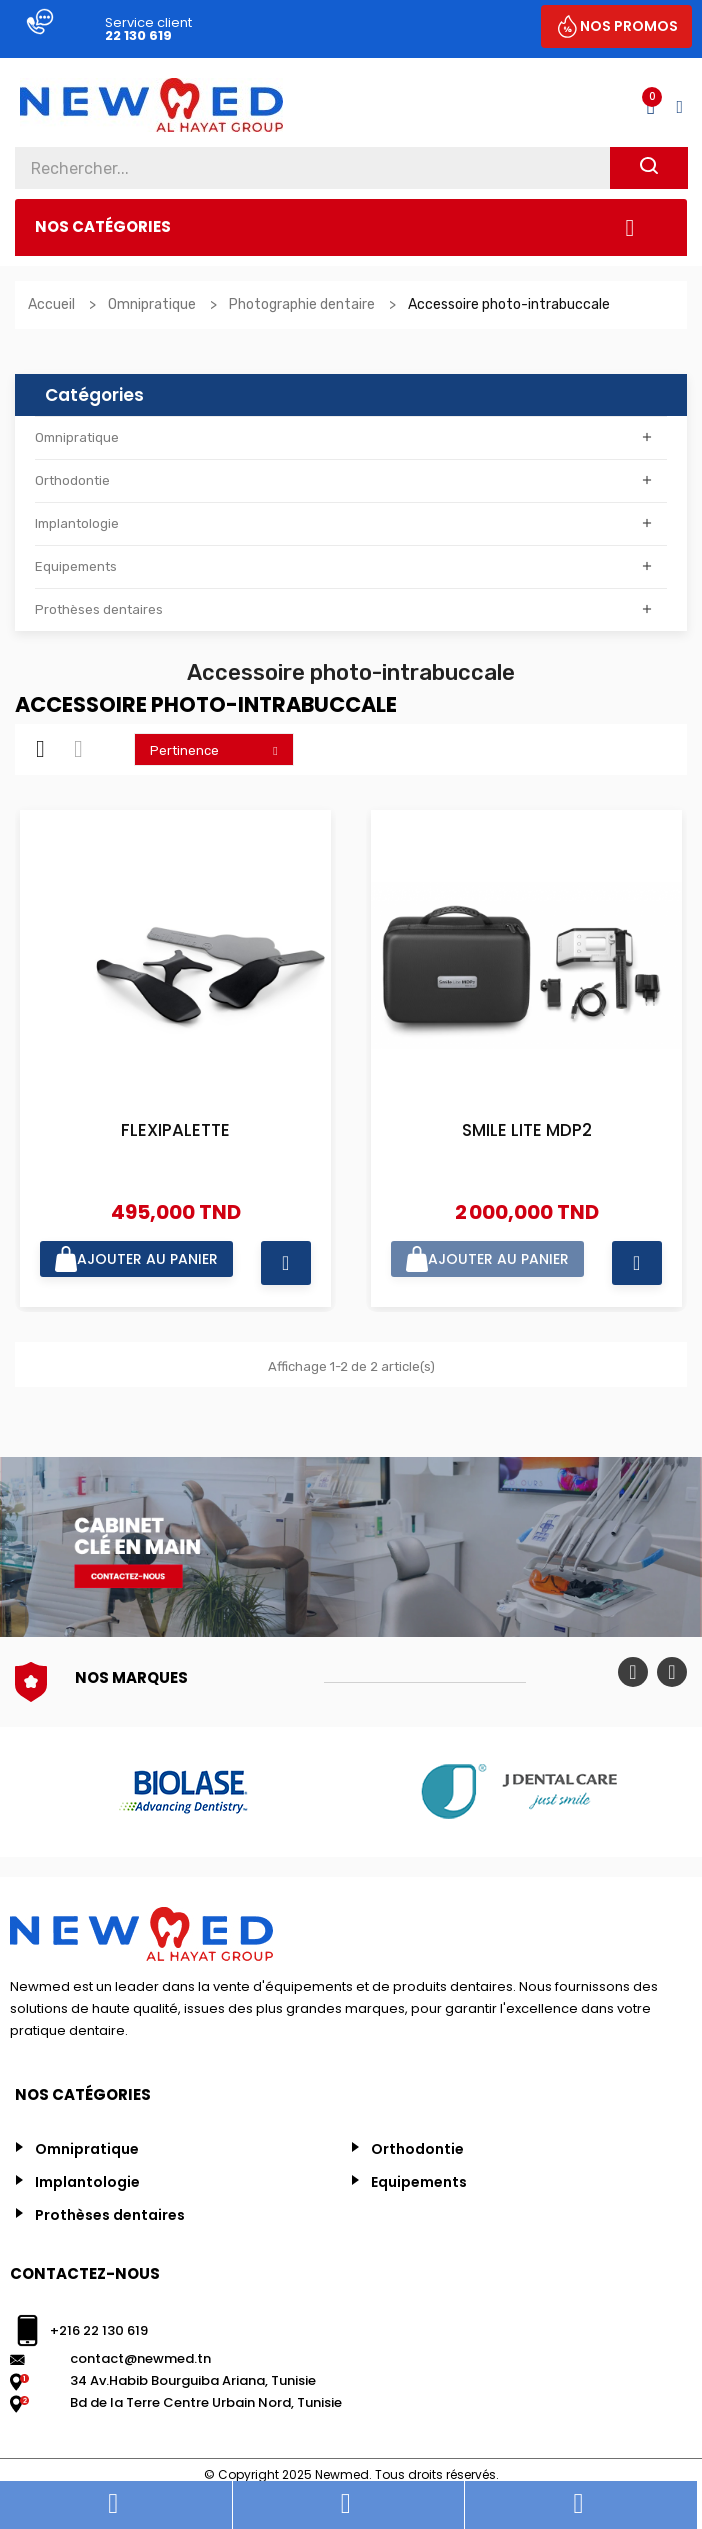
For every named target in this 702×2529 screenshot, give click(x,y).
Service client (148, 22)
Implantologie (77, 523)
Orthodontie (72, 480)
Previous (633, 1672)
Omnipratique (77, 437)
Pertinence (219, 750)
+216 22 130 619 (99, 2330)
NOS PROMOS (629, 26)
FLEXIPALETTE (175, 1131)
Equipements (76, 566)
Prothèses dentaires (99, 609)
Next (672, 1672)
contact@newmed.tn (140, 2358)
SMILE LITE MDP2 (527, 1131)
